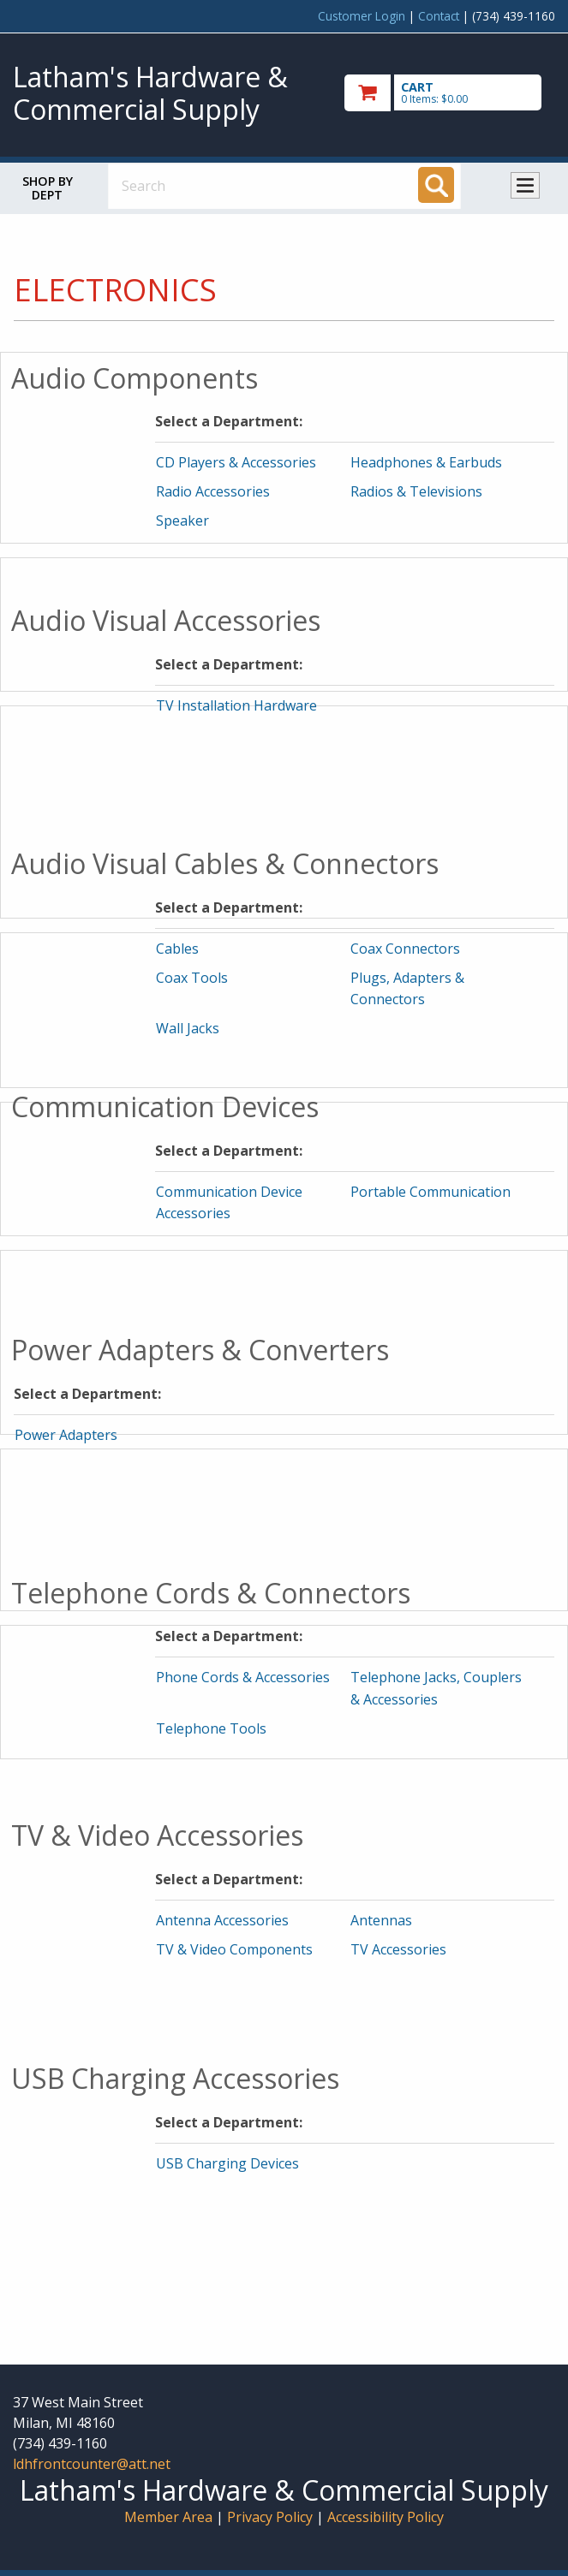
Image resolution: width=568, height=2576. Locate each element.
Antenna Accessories (222, 1920)
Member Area (168, 2517)
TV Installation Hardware (236, 705)
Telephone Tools (211, 1728)
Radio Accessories (213, 491)
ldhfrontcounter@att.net (91, 2463)
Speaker (182, 520)
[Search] (436, 185)
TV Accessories (398, 1949)
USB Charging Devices (227, 2163)
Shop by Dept (47, 188)
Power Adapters (66, 1434)
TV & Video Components (234, 1949)
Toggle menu (525, 185)
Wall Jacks (187, 1028)
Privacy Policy (271, 2517)
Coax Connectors (405, 948)
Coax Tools (192, 977)
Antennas (381, 1920)
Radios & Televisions (416, 491)
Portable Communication (430, 1191)
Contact (438, 16)
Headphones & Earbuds (426, 462)
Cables (177, 948)
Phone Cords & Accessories (243, 1677)
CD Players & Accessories (236, 462)
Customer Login (361, 16)
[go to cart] (449, 92)
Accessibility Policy (385, 2517)
